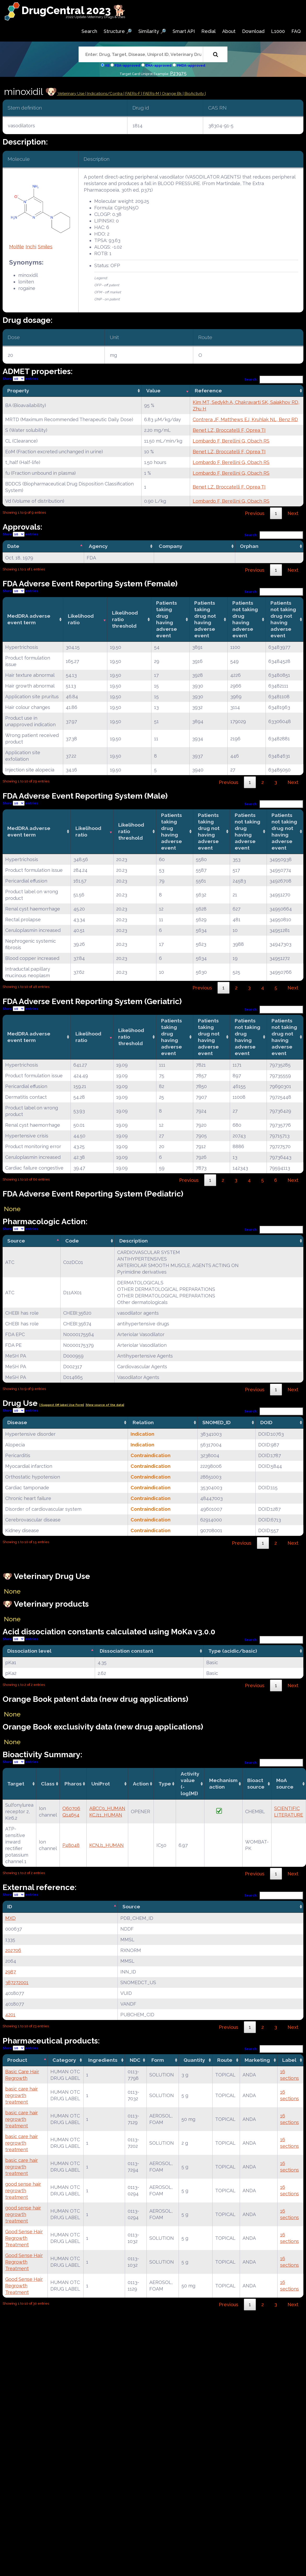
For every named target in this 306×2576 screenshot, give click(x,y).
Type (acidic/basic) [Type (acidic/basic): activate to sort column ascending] (232, 1651)
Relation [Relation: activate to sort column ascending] (143, 1422)
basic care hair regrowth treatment (21, 2095)
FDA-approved (127, 65)
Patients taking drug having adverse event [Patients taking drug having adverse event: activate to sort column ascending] (166, 619)
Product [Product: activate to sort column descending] (17, 2060)
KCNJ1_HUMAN (106, 1845)
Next (292, 513)
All (107, 65)
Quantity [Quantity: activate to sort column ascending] (194, 2060)
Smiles (45, 246)
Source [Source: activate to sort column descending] (16, 1241)
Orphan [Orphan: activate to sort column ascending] (249, 546)
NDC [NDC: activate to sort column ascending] (135, 2060)
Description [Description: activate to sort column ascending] (133, 1241)
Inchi (31, 246)
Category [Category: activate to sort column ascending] (64, 2060)
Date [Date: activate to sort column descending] (13, 546)
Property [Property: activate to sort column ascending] (18, 390)
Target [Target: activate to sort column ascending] (15, 1784)
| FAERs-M (150, 93)
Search (89, 31)
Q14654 (70, 1815)
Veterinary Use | (72, 93)
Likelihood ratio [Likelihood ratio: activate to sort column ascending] (81, 619)
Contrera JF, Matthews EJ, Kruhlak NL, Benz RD (245, 419)
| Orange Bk (171, 93)
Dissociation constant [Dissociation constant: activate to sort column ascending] (126, 1651)
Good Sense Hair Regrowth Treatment (24, 2238)
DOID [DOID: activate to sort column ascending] (266, 1422)
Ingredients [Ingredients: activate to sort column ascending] (102, 2060)
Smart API (184, 31)
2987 (10, 1971)
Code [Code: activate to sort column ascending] (72, 1241)
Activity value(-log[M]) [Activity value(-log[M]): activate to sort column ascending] (190, 1783)
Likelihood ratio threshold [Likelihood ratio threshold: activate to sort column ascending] (125, 619)
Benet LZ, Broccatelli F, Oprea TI (229, 430)
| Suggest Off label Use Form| (61, 1405)
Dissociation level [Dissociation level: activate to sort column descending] (29, 1651)
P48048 (71, 1845)
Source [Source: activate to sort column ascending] (131, 1906)
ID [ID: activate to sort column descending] (9, 1906)
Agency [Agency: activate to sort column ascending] (98, 546)
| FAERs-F (132, 93)
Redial (208, 31)
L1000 (278, 31)
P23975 (178, 73)
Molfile (16, 246)
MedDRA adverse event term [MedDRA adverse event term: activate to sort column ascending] (28, 619)
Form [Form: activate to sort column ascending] (157, 2060)
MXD (10, 1918)
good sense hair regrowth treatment (23, 2190)
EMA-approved (158, 65)
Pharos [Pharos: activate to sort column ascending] (73, 1784)
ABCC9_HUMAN (107, 1808)
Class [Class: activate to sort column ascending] (48, 1784)
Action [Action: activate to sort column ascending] (141, 1784)
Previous (254, 513)
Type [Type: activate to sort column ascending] (164, 1784)
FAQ (296, 31)
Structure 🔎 (118, 31)
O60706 (71, 1808)
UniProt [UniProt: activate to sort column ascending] (100, 1784)
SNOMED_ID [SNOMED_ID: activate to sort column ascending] (216, 1422)
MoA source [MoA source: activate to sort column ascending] (284, 1783)
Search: (273, 379)
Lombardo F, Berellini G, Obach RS (231, 441)
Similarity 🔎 (152, 31)
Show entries (20, 378)
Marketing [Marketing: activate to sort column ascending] (257, 2060)
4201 (10, 2014)
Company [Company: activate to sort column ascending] (171, 546)
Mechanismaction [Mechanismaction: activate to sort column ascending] (223, 1783)
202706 (13, 1950)
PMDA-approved (191, 65)
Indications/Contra (105, 93)
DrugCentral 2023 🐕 (73, 10)
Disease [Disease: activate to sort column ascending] (17, 1422)
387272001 (16, 1982)
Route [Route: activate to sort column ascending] (224, 2060)
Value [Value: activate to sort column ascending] (153, 390)
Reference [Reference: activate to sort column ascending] (208, 390)
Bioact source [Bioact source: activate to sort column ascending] (255, 1783)
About (229, 31)
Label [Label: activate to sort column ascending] (289, 2060)
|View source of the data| (105, 1405)
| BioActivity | (194, 93)
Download (253, 31)
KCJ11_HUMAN (105, 1815)
